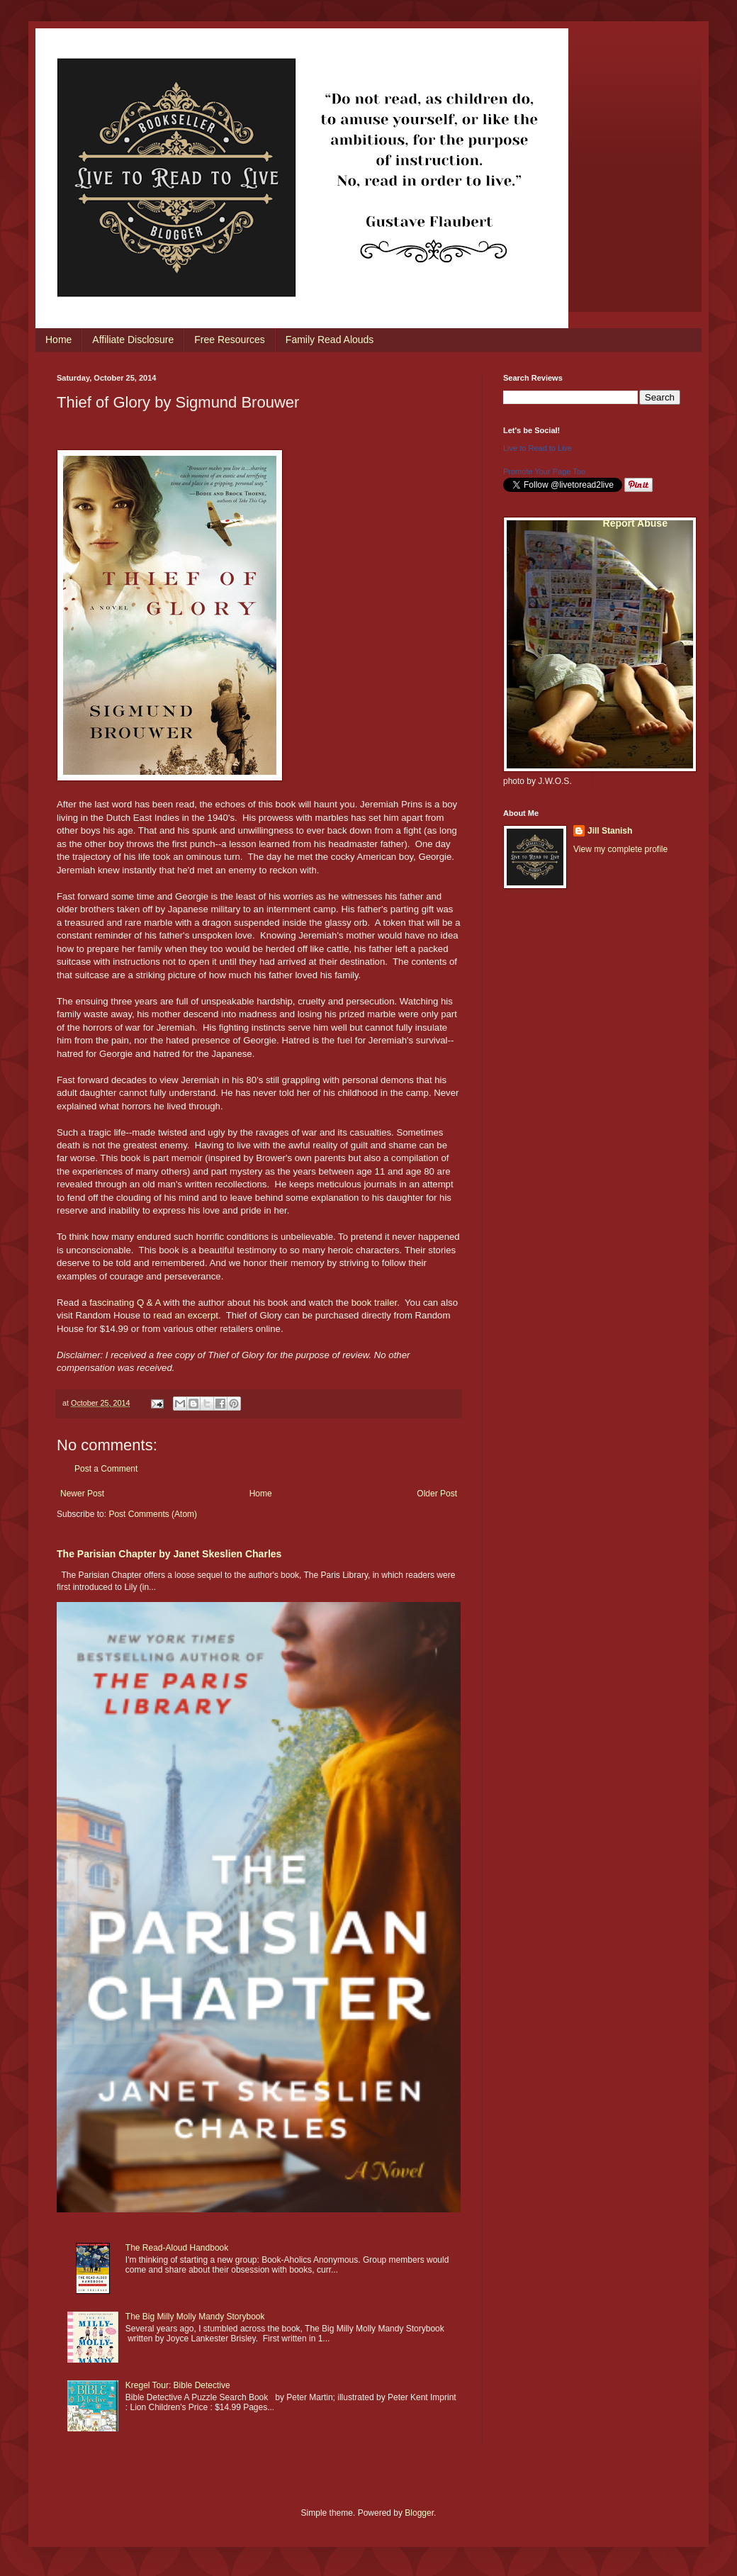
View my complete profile (620, 849)
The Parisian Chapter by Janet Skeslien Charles (169, 1553)
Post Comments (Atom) (152, 1514)
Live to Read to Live (537, 448)
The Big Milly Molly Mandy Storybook (195, 2317)
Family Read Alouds (330, 339)
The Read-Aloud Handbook (176, 2248)
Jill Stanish (609, 831)
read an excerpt (185, 1315)
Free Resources (229, 339)
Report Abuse (635, 523)
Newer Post (82, 1494)
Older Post (437, 1494)
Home (58, 339)
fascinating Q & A (124, 1302)
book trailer (374, 1302)
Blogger (419, 2513)
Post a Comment (105, 1469)
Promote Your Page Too (544, 471)
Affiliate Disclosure (133, 339)
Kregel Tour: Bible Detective (177, 2385)
